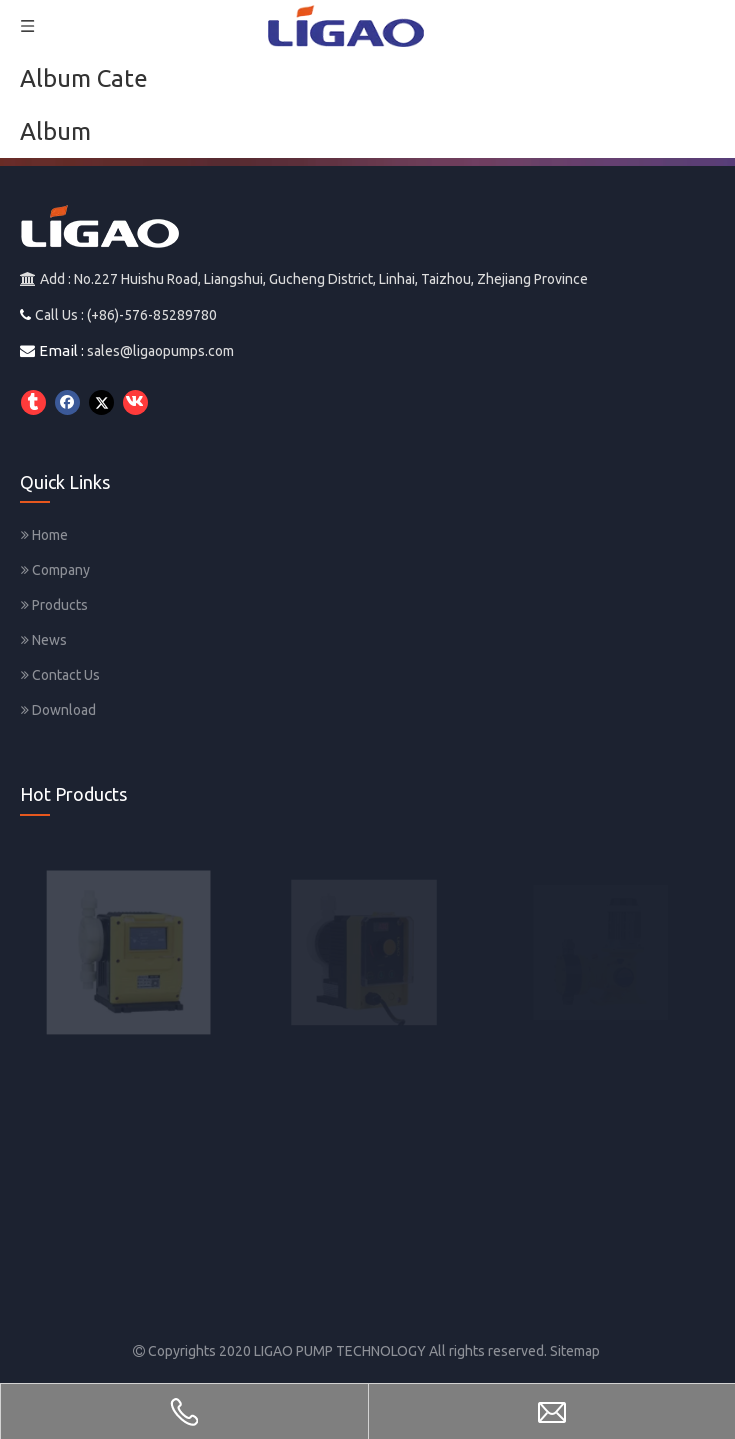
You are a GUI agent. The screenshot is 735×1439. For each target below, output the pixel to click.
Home (44, 535)
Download (58, 710)
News (44, 640)
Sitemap (575, 1351)
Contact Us (60, 675)
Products (54, 605)
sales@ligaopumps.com (160, 351)
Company (55, 570)
